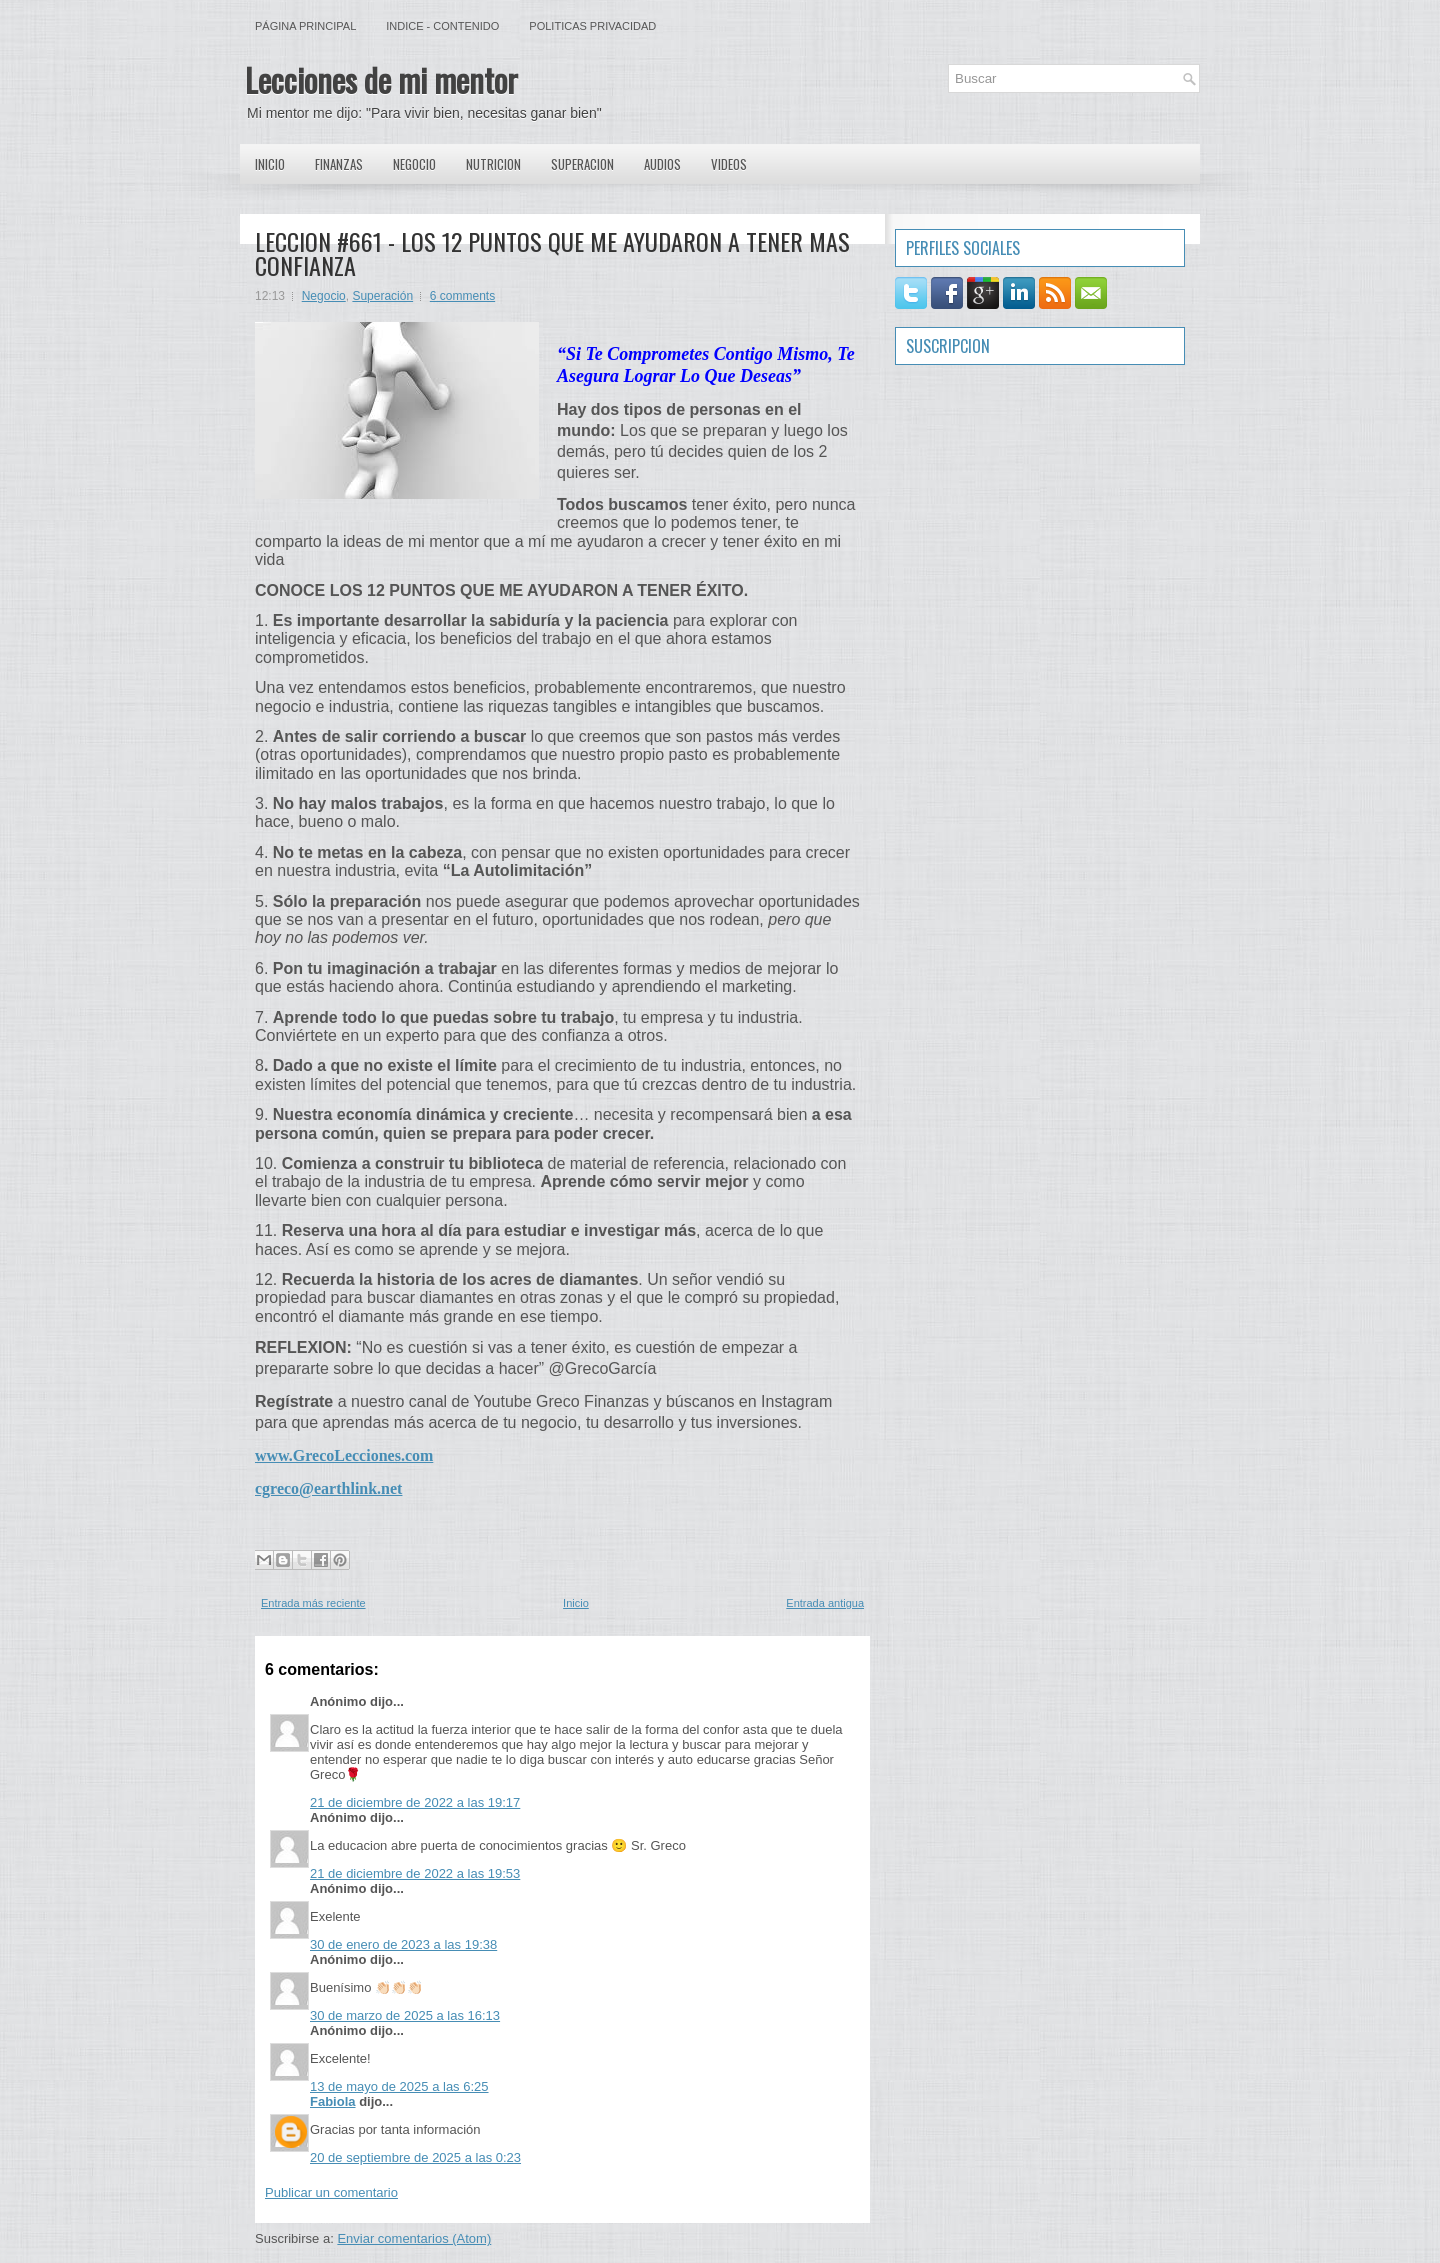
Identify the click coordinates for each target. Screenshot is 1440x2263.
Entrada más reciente (313, 1603)
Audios (662, 164)
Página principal (305, 26)
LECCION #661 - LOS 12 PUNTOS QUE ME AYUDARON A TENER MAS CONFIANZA (552, 253)
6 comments (462, 296)
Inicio (270, 164)
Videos (729, 164)
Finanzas (339, 164)
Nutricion (493, 164)
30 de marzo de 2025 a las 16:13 (405, 2015)
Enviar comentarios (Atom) (414, 2238)
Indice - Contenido (442, 26)
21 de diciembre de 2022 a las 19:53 (415, 1873)
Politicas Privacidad (592, 26)
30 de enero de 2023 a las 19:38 (403, 1944)
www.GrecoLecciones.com (344, 1455)
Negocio (414, 164)
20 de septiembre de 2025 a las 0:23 (415, 2157)
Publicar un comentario (331, 2192)
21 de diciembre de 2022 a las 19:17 (415, 1802)
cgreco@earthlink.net (328, 1488)
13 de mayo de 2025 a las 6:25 (399, 2086)
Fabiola (333, 2101)
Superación (382, 296)
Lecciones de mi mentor (381, 79)
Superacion (582, 164)
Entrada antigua (825, 1603)
